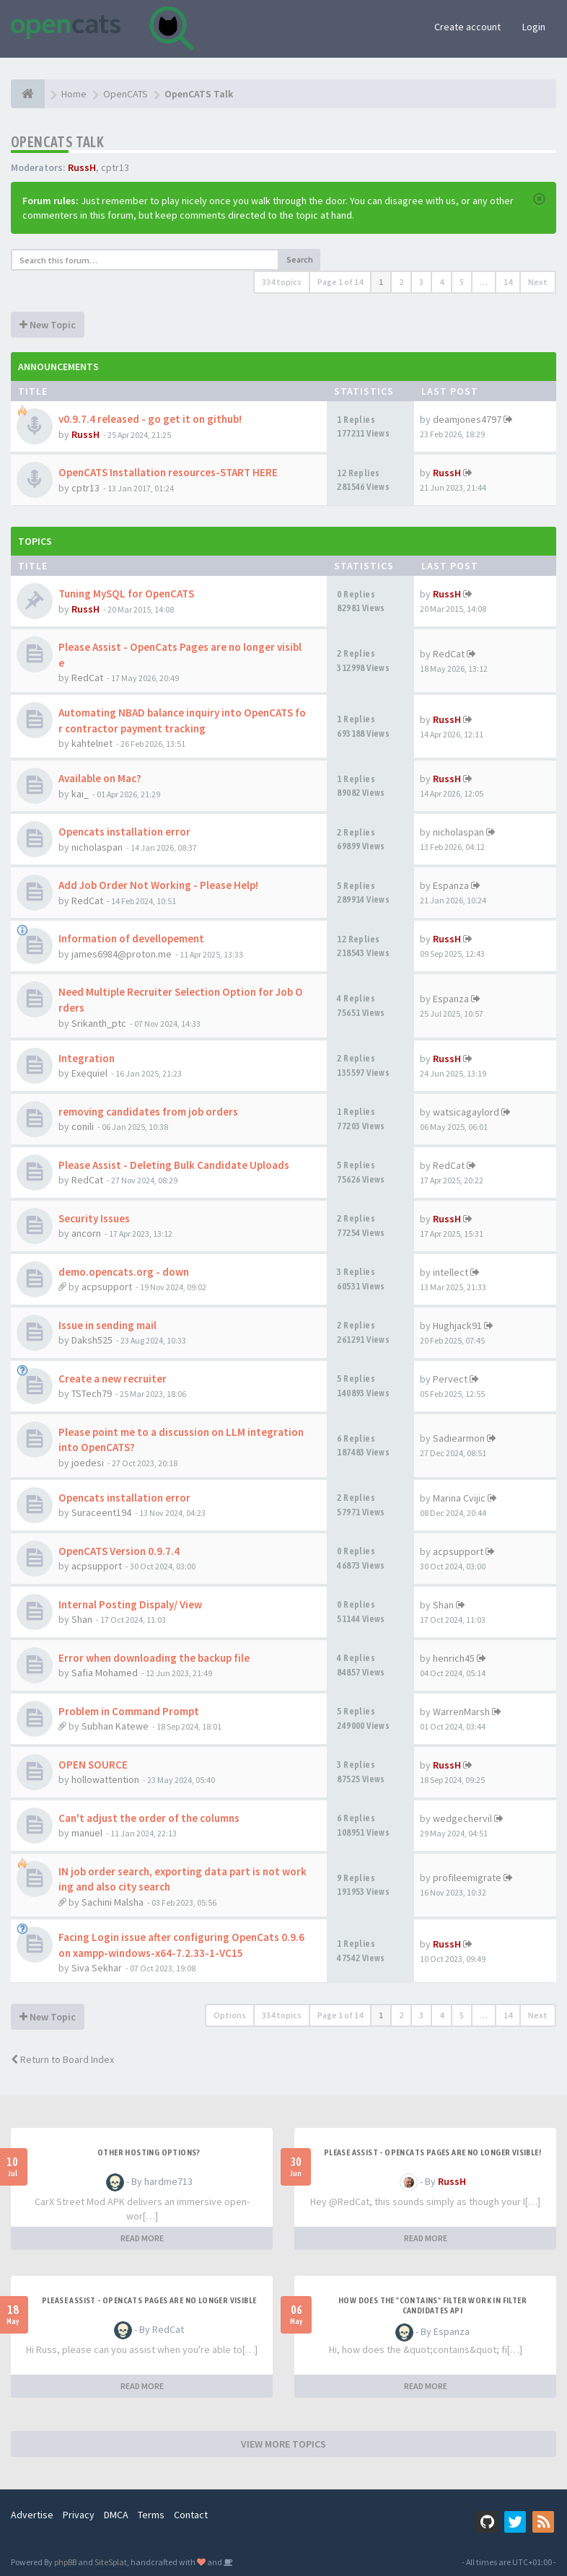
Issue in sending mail (107, 1325)
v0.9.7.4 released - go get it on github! (150, 419)
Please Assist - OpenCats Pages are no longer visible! (432, 2152)
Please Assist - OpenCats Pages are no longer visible (149, 2300)
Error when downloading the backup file (154, 1658)
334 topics (282, 281)
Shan (81, 1619)
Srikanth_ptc (98, 1023)
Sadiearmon (459, 1438)
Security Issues (94, 1218)
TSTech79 (91, 1393)
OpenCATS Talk (57, 141)
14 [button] (508, 281)
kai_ (80, 793)
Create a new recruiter (112, 1378)
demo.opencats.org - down (123, 1272)
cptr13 (115, 167)
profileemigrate (467, 1877)
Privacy (78, 2514)
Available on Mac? (99, 778)
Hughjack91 (457, 1325)
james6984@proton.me (121, 953)
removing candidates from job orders (148, 1111)
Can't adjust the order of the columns (148, 1818)
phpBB (65, 2562)
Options (230, 2015)
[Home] (28, 93)
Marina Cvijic (459, 1497)
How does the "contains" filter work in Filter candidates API (432, 2305)
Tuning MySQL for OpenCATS (126, 593)
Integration (86, 1058)
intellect (450, 1272)
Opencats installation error (124, 831)
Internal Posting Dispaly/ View (130, 1604)
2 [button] (401, 281)
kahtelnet (92, 743)
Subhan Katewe (115, 1725)
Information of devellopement (131, 938)
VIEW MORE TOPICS (283, 2443)
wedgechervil (462, 1818)
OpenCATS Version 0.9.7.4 (119, 1551)
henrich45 (454, 1658)
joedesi (87, 1462)
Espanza (451, 885)
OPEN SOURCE (93, 1764)
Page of (340, 281)
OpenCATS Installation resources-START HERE (168, 472)
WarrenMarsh (461, 1711)
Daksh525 (92, 1339)
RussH (82, 167)
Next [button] (538, 281)
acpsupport (107, 1286)
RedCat (87, 677)
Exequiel (89, 1072)
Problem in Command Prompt (128, 1711)
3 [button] (421, 281)
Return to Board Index (62, 2059)
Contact (191, 2514)
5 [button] (462, 281)
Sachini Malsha (113, 1902)
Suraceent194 (101, 1512)
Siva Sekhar (96, 1967)
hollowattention (105, 1779)
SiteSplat (110, 2562)
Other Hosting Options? (149, 2152)
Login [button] (533, 26)
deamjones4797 (467, 419)
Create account (467, 26)
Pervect (450, 1378)
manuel (86, 1832)
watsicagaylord (466, 1111)
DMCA (116, 2514)
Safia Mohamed (104, 1672)
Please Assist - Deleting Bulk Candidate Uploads (173, 1165)
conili (82, 1126)
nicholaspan (97, 847)
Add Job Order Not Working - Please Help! (158, 885)
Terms (151, 2514)
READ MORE (142, 2238)
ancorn (86, 1233)
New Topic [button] (47, 324)
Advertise (32, 2514)
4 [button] (441, 281)
